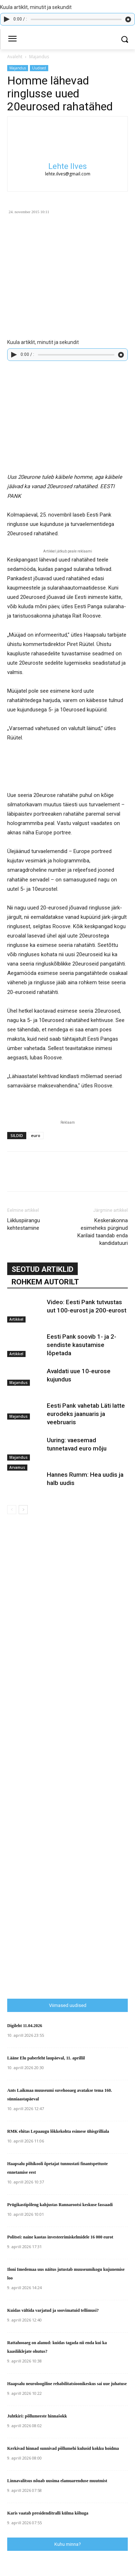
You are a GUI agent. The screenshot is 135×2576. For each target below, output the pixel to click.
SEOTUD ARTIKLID (42, 1269)
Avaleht (14, 57)
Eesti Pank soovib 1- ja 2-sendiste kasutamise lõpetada (81, 1345)
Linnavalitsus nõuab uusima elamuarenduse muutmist (57, 2480)
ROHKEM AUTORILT (45, 1282)
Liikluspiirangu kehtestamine (23, 1224)
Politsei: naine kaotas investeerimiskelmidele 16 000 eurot (60, 2237)
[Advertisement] (71, 1849)
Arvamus (17, 1467)
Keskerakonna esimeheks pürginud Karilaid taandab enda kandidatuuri (102, 1231)
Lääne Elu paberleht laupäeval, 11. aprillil (46, 2058)
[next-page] (23, 1509)
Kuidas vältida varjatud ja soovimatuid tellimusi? (53, 2310)
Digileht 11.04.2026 (24, 2025)
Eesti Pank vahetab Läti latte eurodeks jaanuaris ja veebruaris (86, 1414)
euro (35, 1135)
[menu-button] (12, 39)
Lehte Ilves (67, 166)
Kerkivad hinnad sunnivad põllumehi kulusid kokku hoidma (63, 2448)
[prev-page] (11, 1509)
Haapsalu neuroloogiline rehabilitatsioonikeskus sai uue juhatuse (67, 2383)
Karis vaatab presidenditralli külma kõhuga (47, 2513)
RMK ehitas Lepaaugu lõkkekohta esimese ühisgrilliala (58, 2131)
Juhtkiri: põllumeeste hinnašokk (37, 2416)
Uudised (39, 67)
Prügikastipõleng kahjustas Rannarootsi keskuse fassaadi (60, 2204)
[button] (124, 39)
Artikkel (16, 1319)
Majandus (39, 57)
